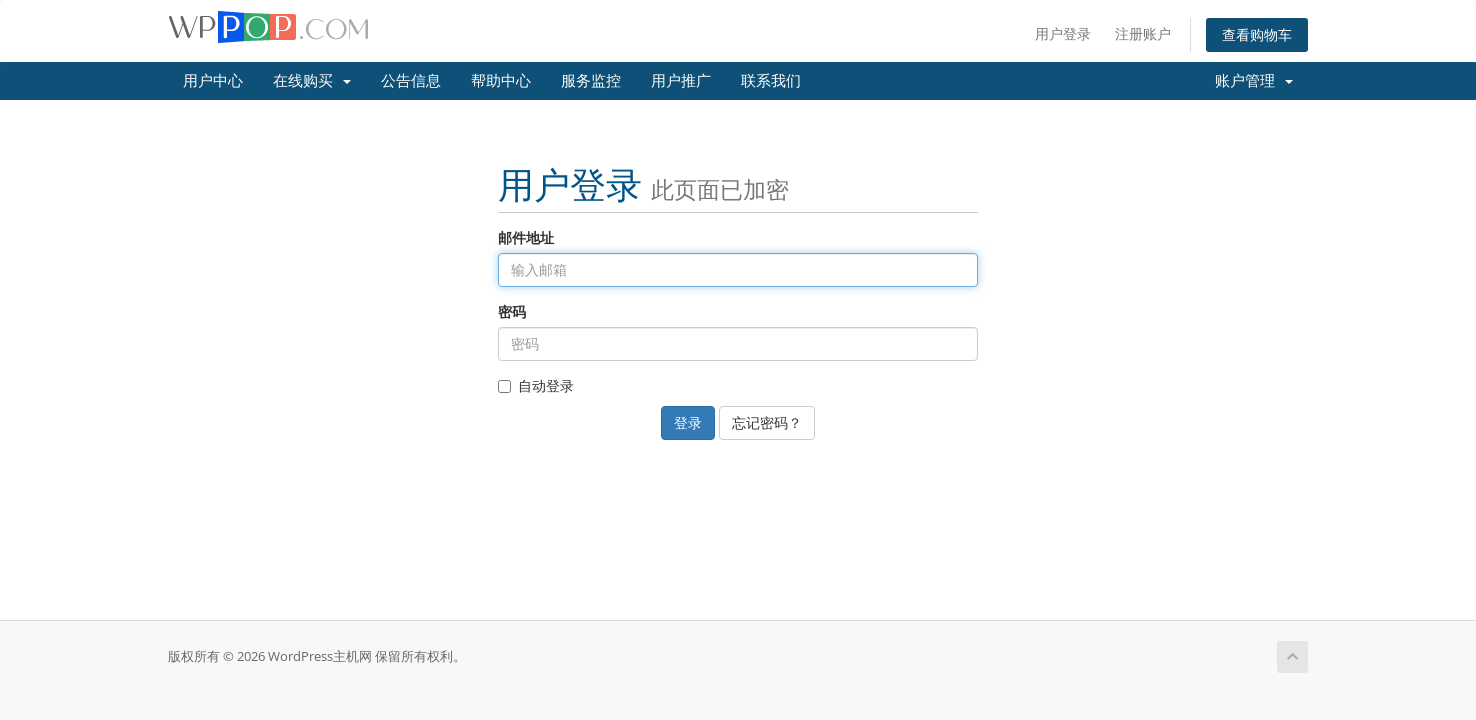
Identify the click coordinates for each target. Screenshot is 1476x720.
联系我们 (771, 81)
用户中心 (213, 81)
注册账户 (1143, 33)
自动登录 (536, 385)
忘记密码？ (767, 422)
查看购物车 (1257, 34)
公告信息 (411, 81)
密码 (512, 311)
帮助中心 (501, 81)
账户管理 (1254, 81)
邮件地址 (526, 237)
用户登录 (1063, 33)
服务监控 (591, 81)
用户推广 (681, 81)
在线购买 (312, 81)
